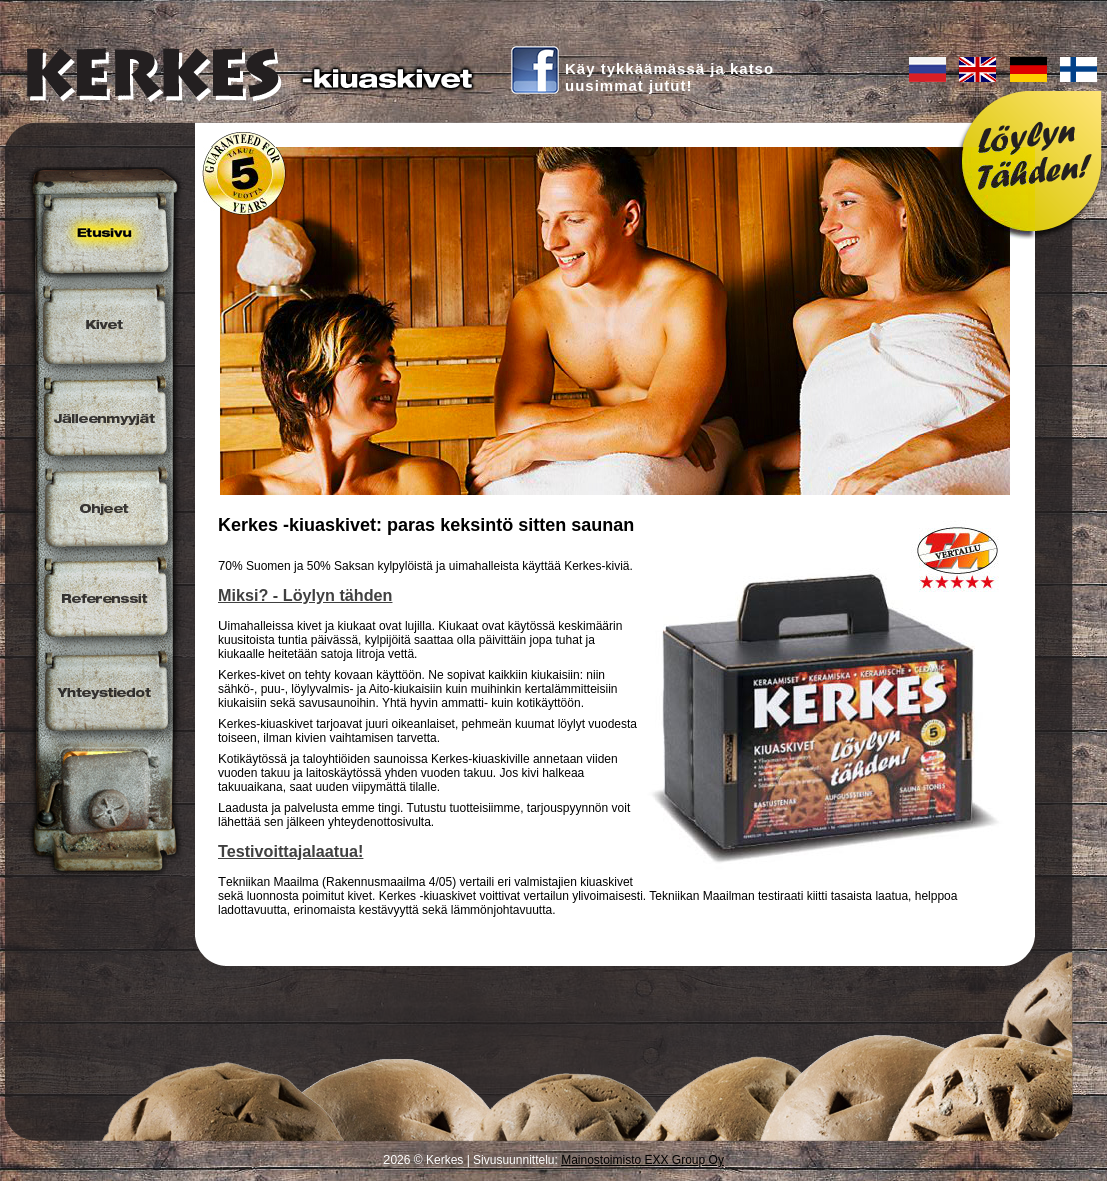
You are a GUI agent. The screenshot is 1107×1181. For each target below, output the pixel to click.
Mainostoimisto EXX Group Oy (642, 1160)
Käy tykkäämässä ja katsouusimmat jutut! (669, 77)
